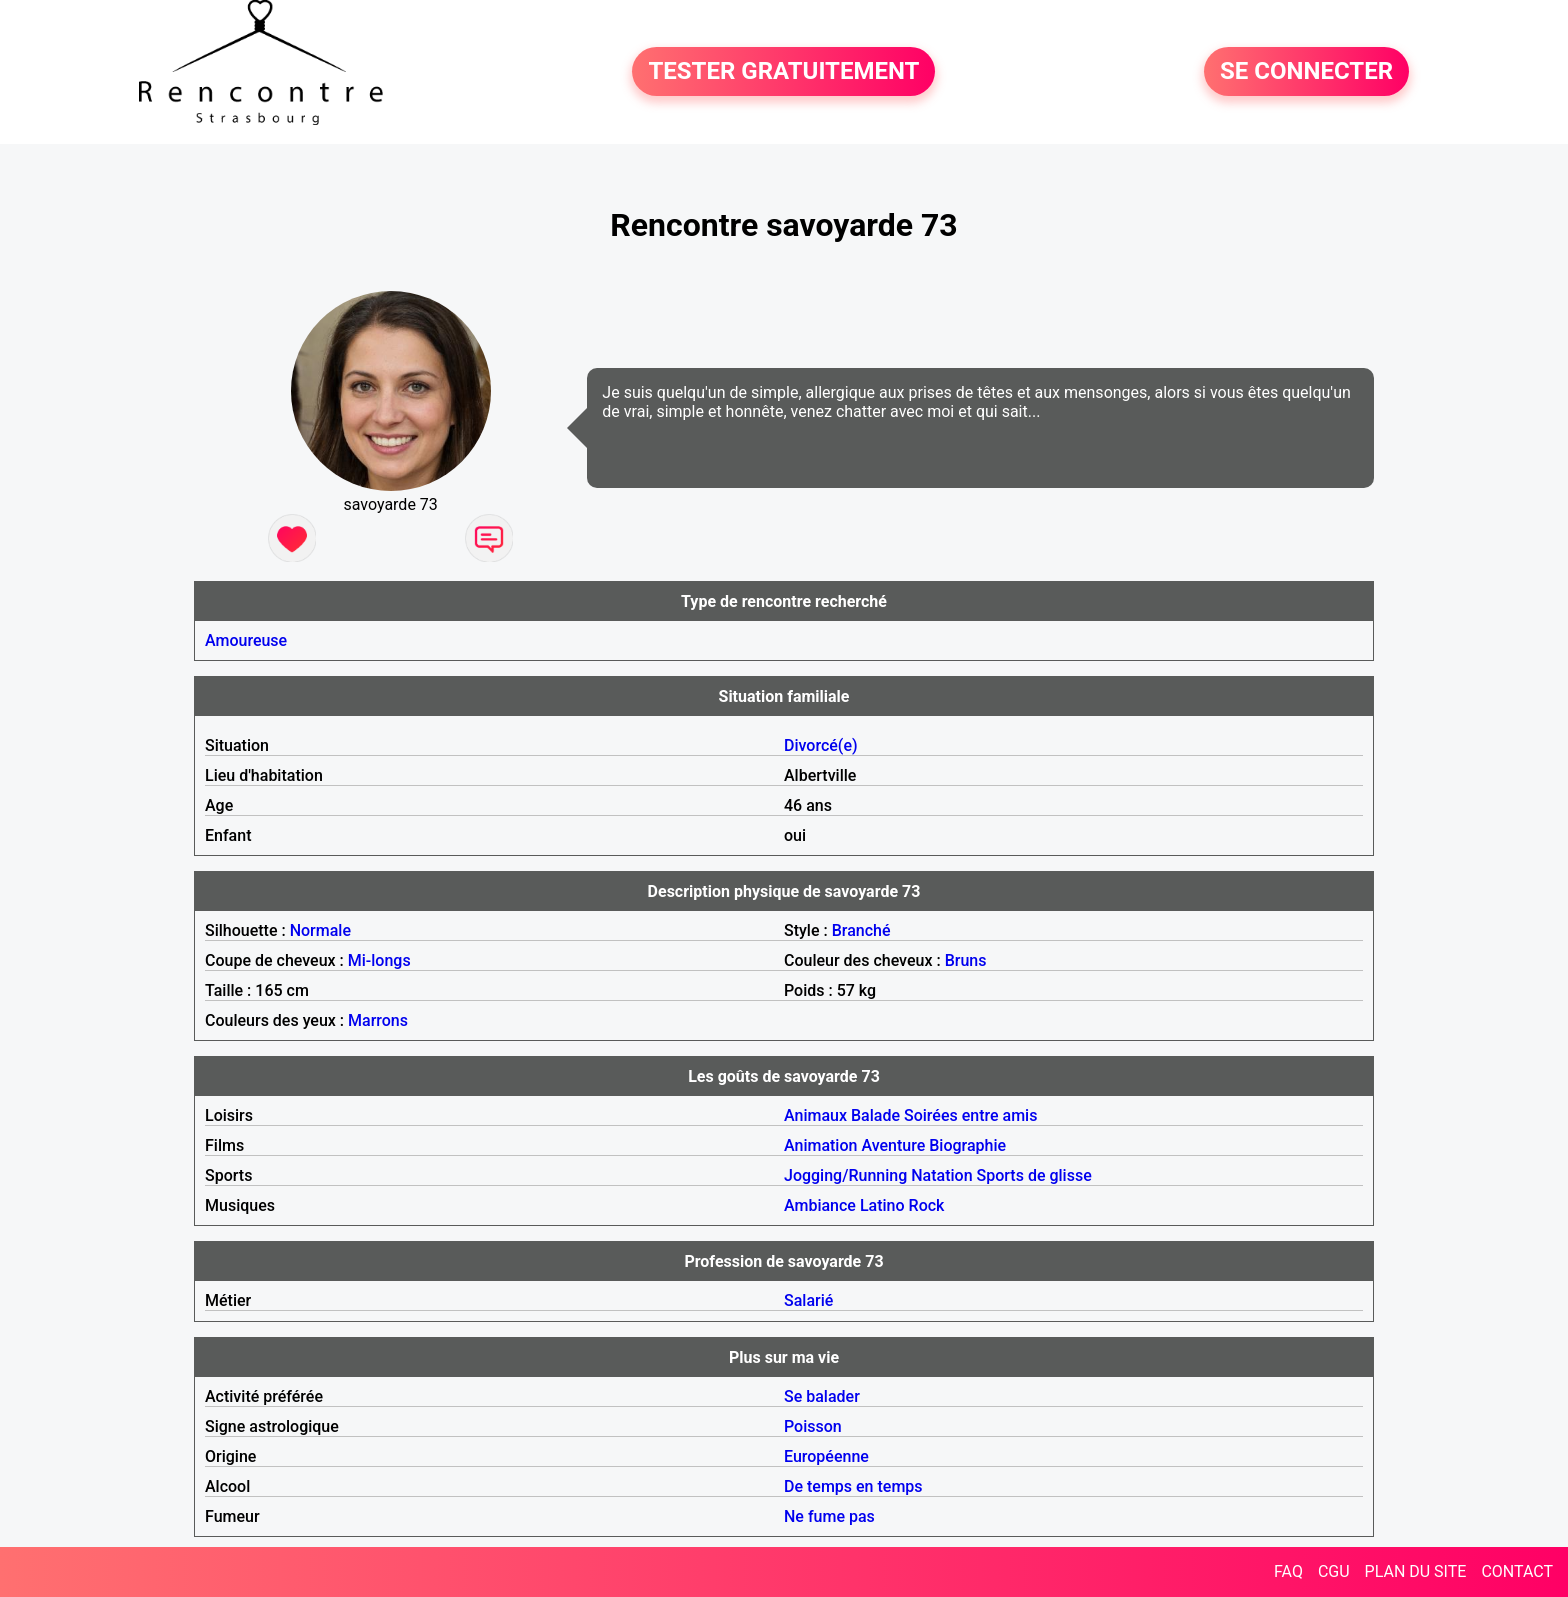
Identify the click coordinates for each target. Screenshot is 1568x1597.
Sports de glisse (1034, 1175)
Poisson (813, 1426)
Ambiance (820, 1205)
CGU (1334, 1571)
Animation (820, 1145)
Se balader (822, 1396)
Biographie (967, 1145)
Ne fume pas (829, 1516)
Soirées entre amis (970, 1115)
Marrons (378, 1020)
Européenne (826, 1456)
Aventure (893, 1145)
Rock (927, 1205)
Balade (875, 1115)
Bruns (966, 960)
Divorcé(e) (821, 745)
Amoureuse (246, 640)
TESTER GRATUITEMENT (783, 72)
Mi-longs (379, 960)
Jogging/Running (845, 1175)
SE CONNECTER (1306, 72)
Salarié (808, 1300)
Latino (882, 1205)
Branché (861, 930)
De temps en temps (853, 1486)
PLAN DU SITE (1416, 1571)
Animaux (815, 1115)
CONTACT (1517, 1571)
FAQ (1288, 1571)
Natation (941, 1175)
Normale (320, 930)
